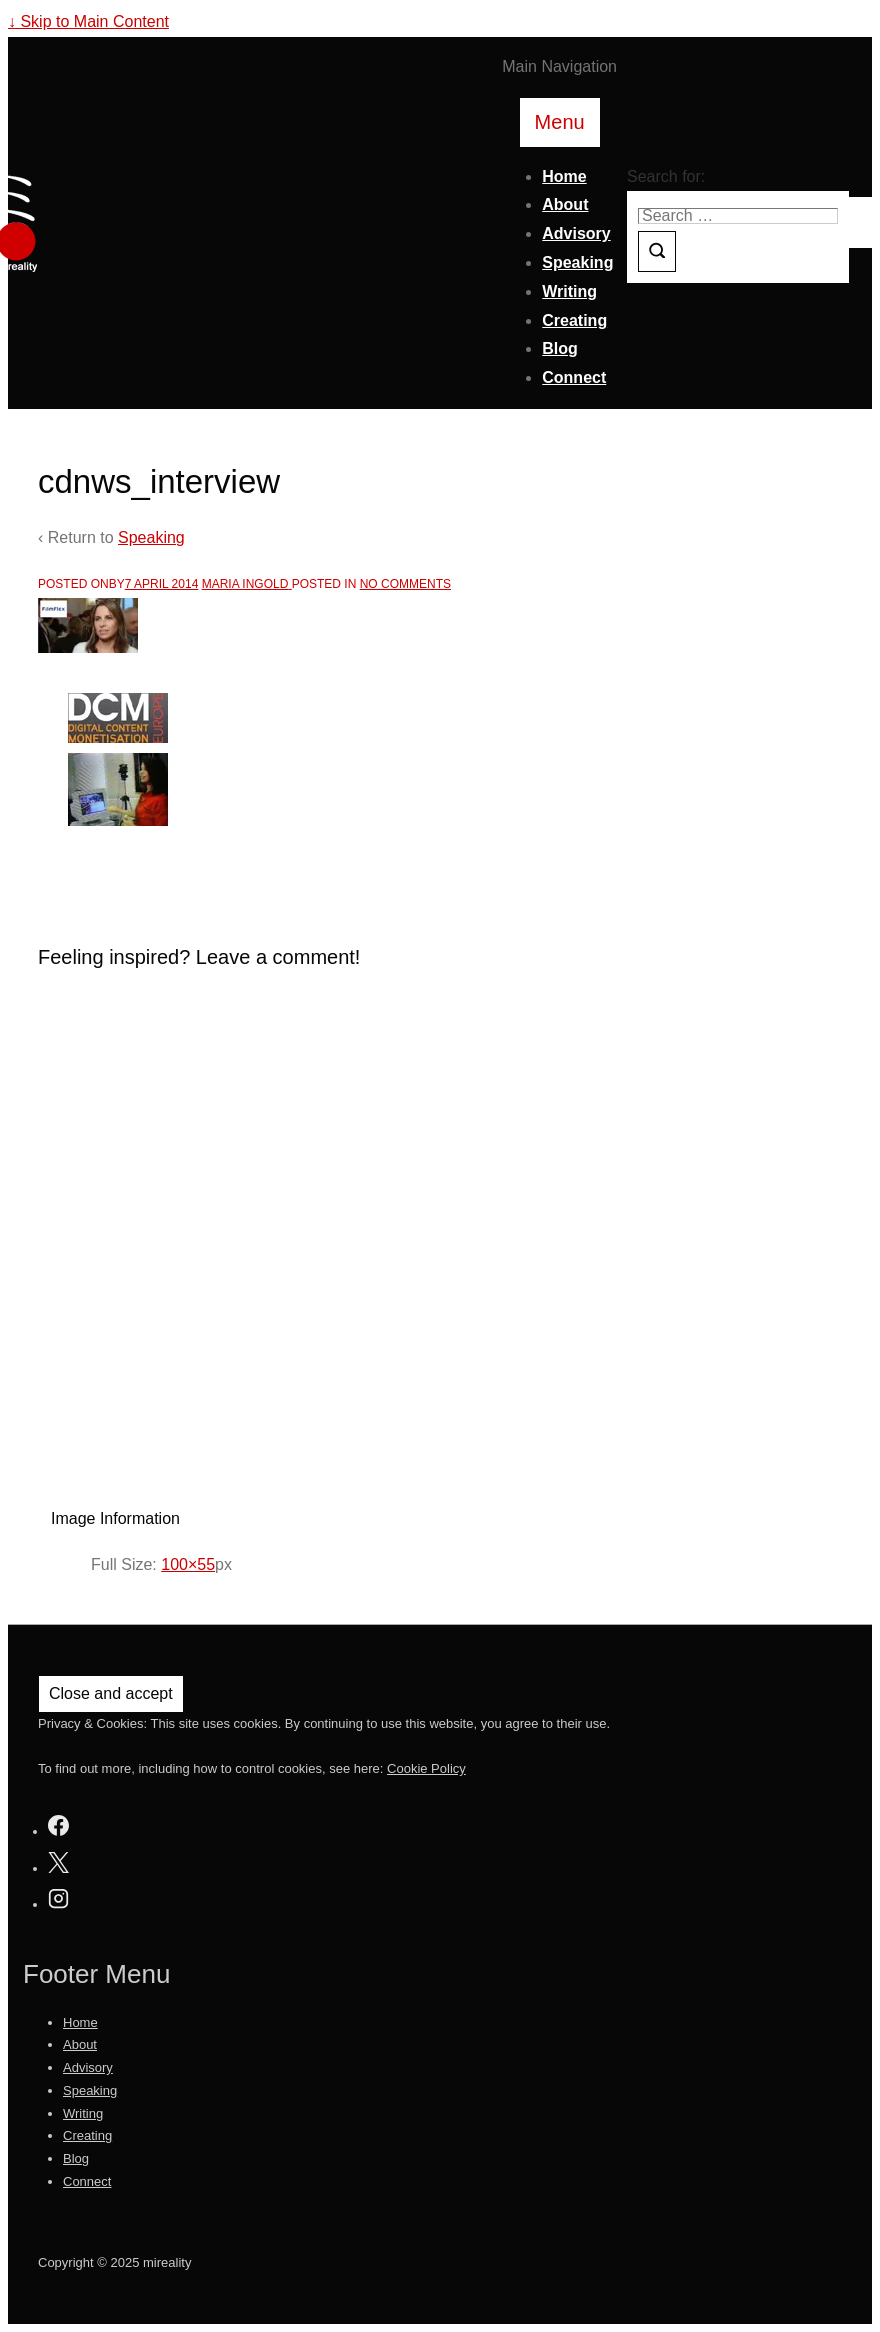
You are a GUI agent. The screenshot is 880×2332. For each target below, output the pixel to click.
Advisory (576, 233)
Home (564, 176)
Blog (560, 348)
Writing (569, 291)
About (565, 204)
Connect (574, 377)
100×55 (188, 1564)
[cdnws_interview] (162, 584)
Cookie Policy (426, 1768)
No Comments (405, 584)
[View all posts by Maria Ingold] (247, 584)
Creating (574, 320)
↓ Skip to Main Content (88, 21)
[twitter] (58, 1865)
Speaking (577, 262)
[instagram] (58, 1901)
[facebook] (58, 1828)
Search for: (666, 176)
